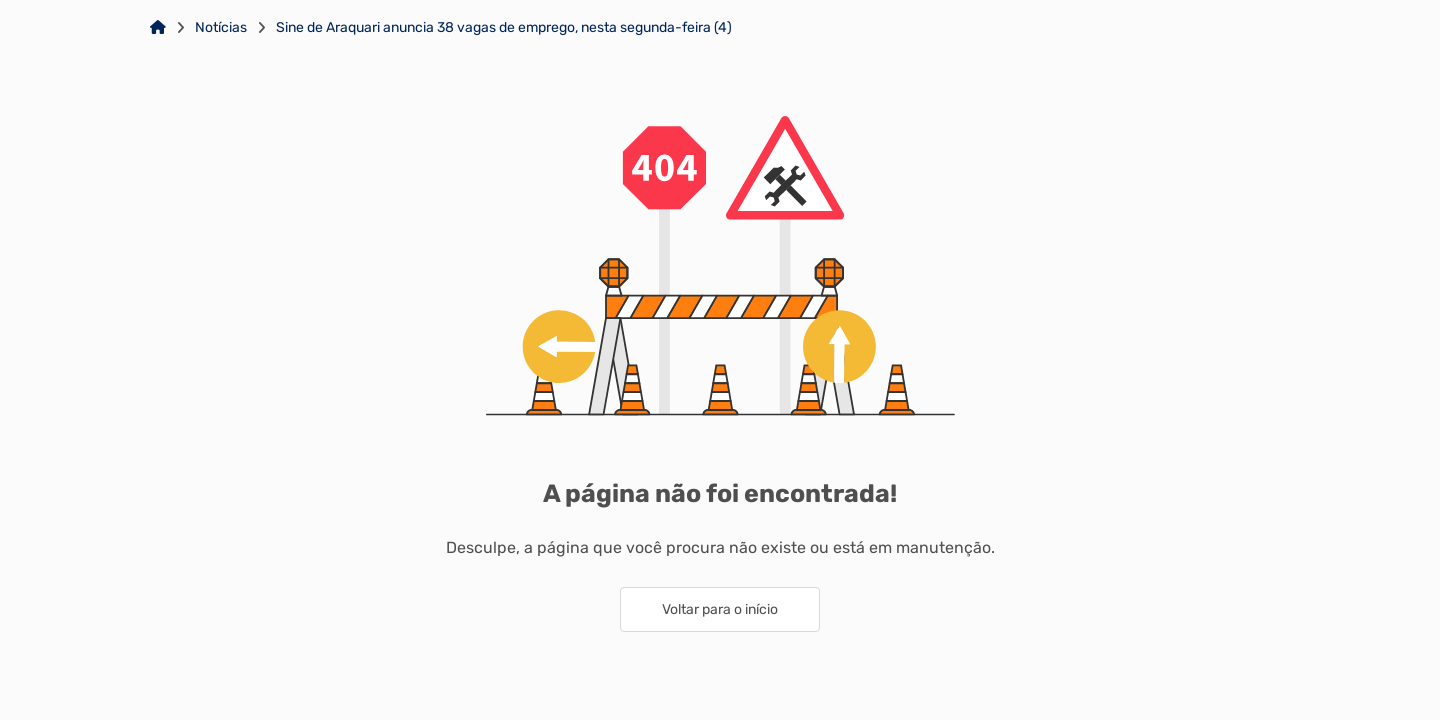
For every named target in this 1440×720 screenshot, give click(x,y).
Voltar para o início (720, 609)
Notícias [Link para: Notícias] (221, 28)
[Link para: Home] (158, 28)
